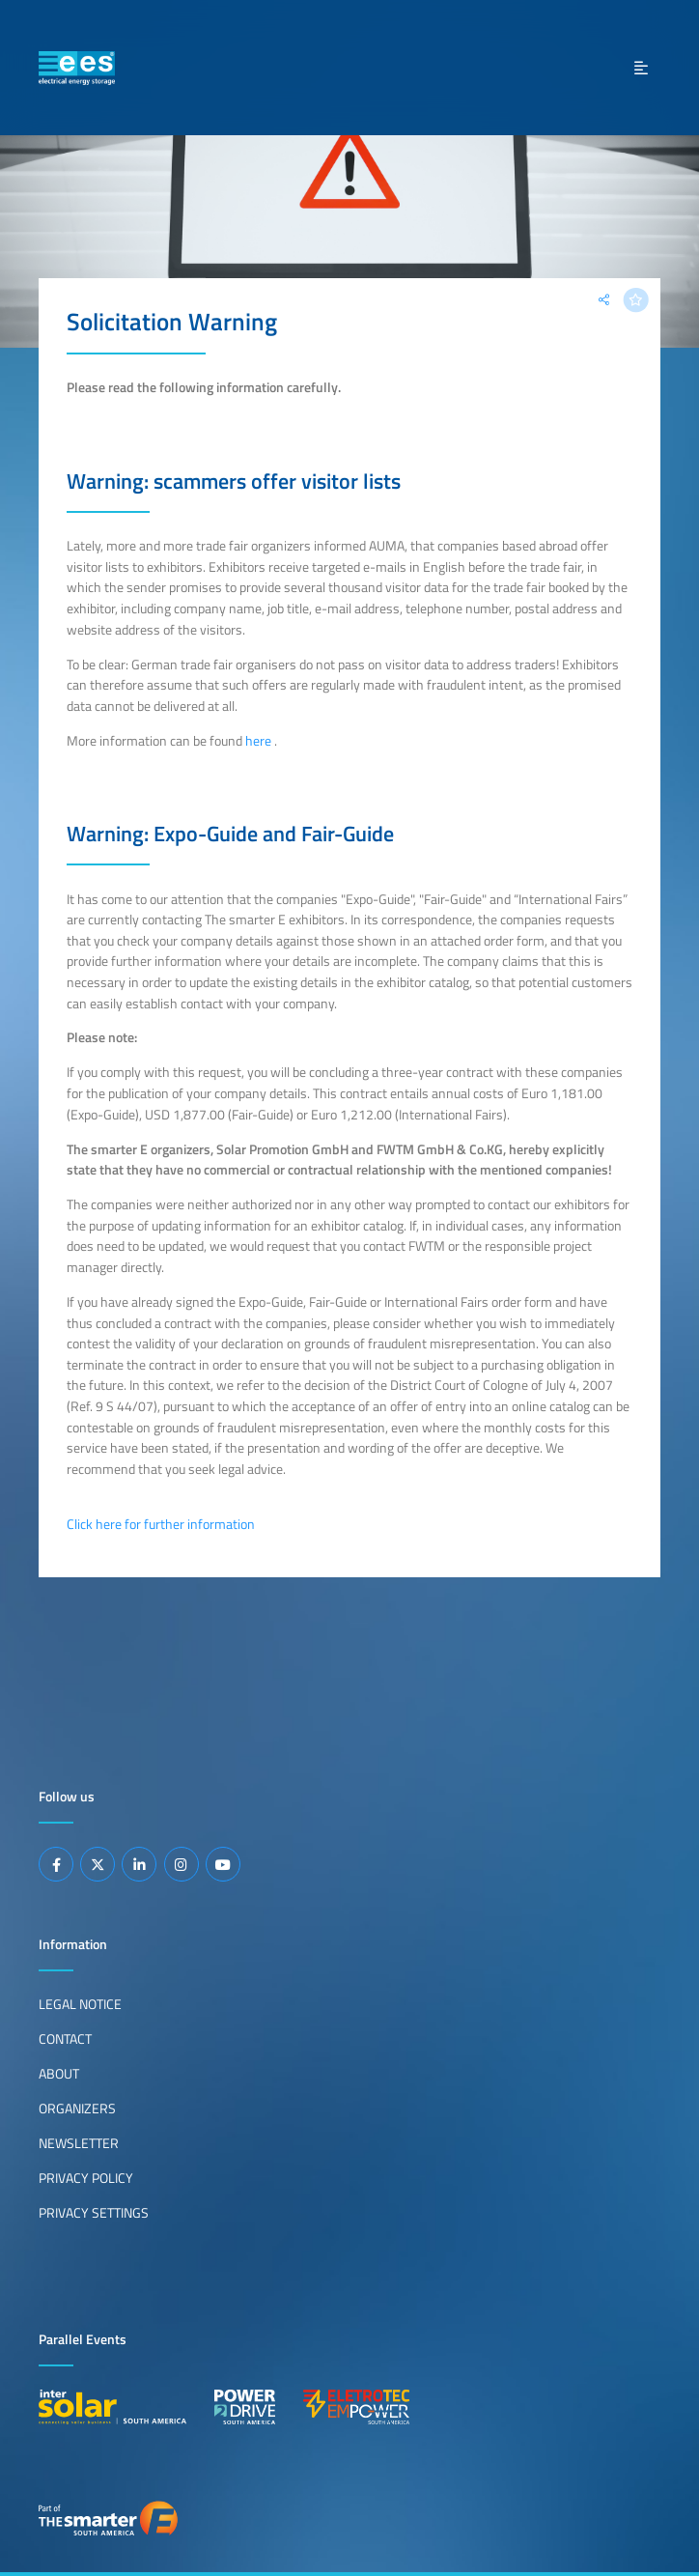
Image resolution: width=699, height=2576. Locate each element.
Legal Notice (80, 2004)
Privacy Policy (86, 2178)
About (59, 2073)
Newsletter (79, 2143)
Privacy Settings (94, 2212)
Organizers (77, 2108)
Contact (65, 2039)
